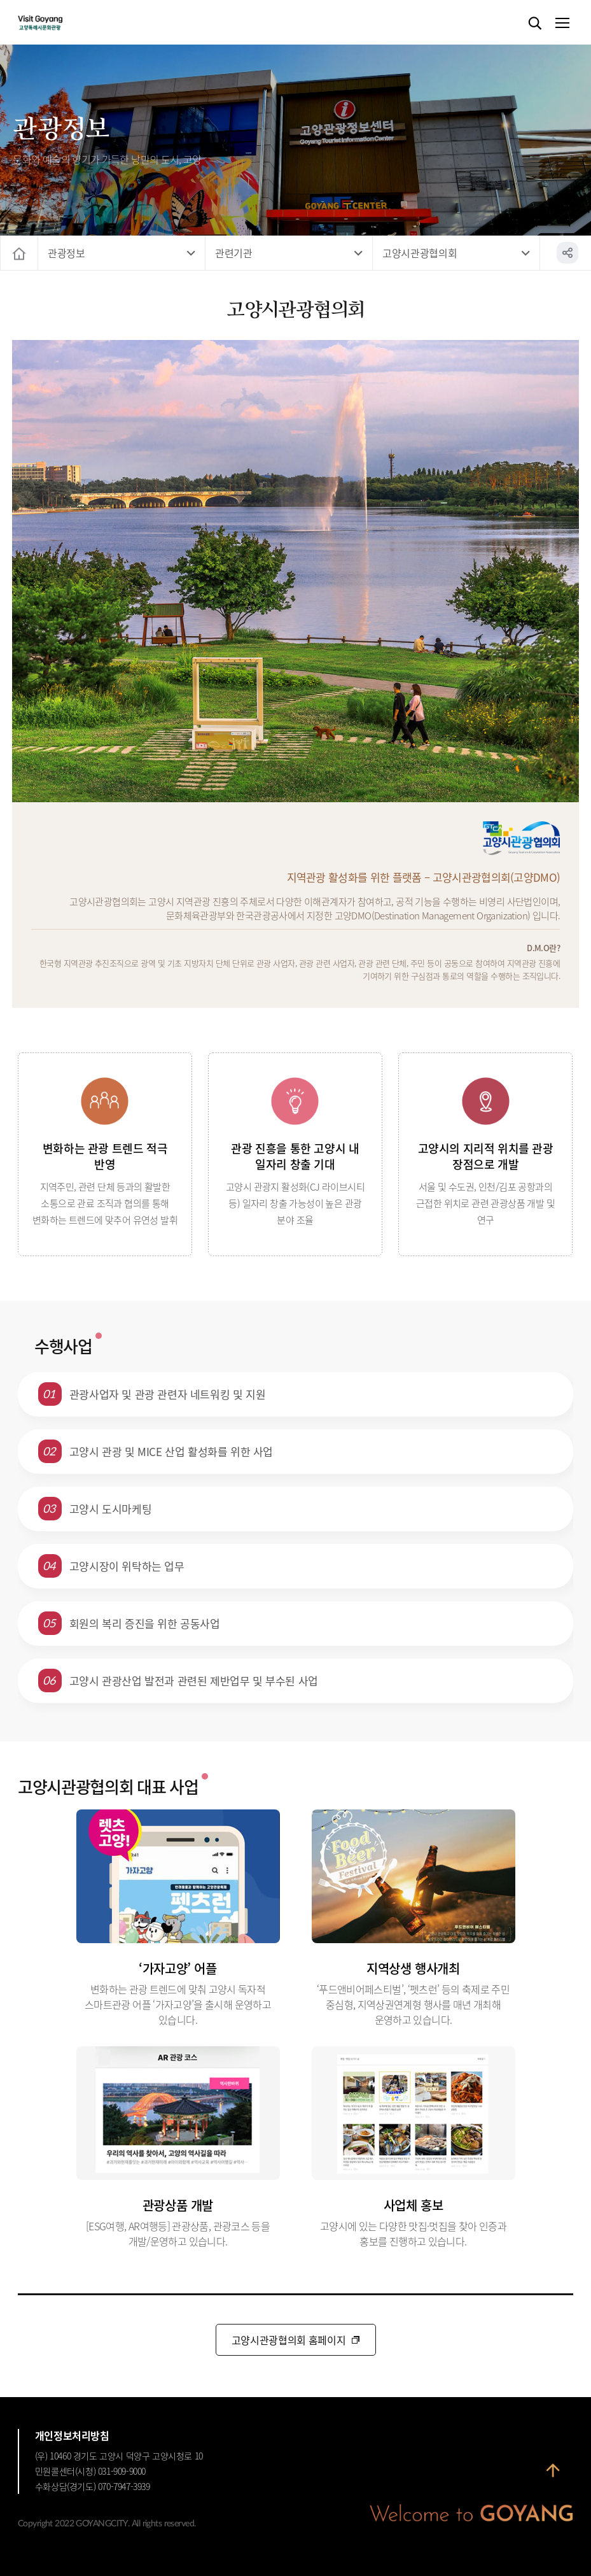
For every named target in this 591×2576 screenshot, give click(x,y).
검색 (535, 23)
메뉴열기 (561, 23)
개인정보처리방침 (72, 2435)
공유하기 (567, 253)
